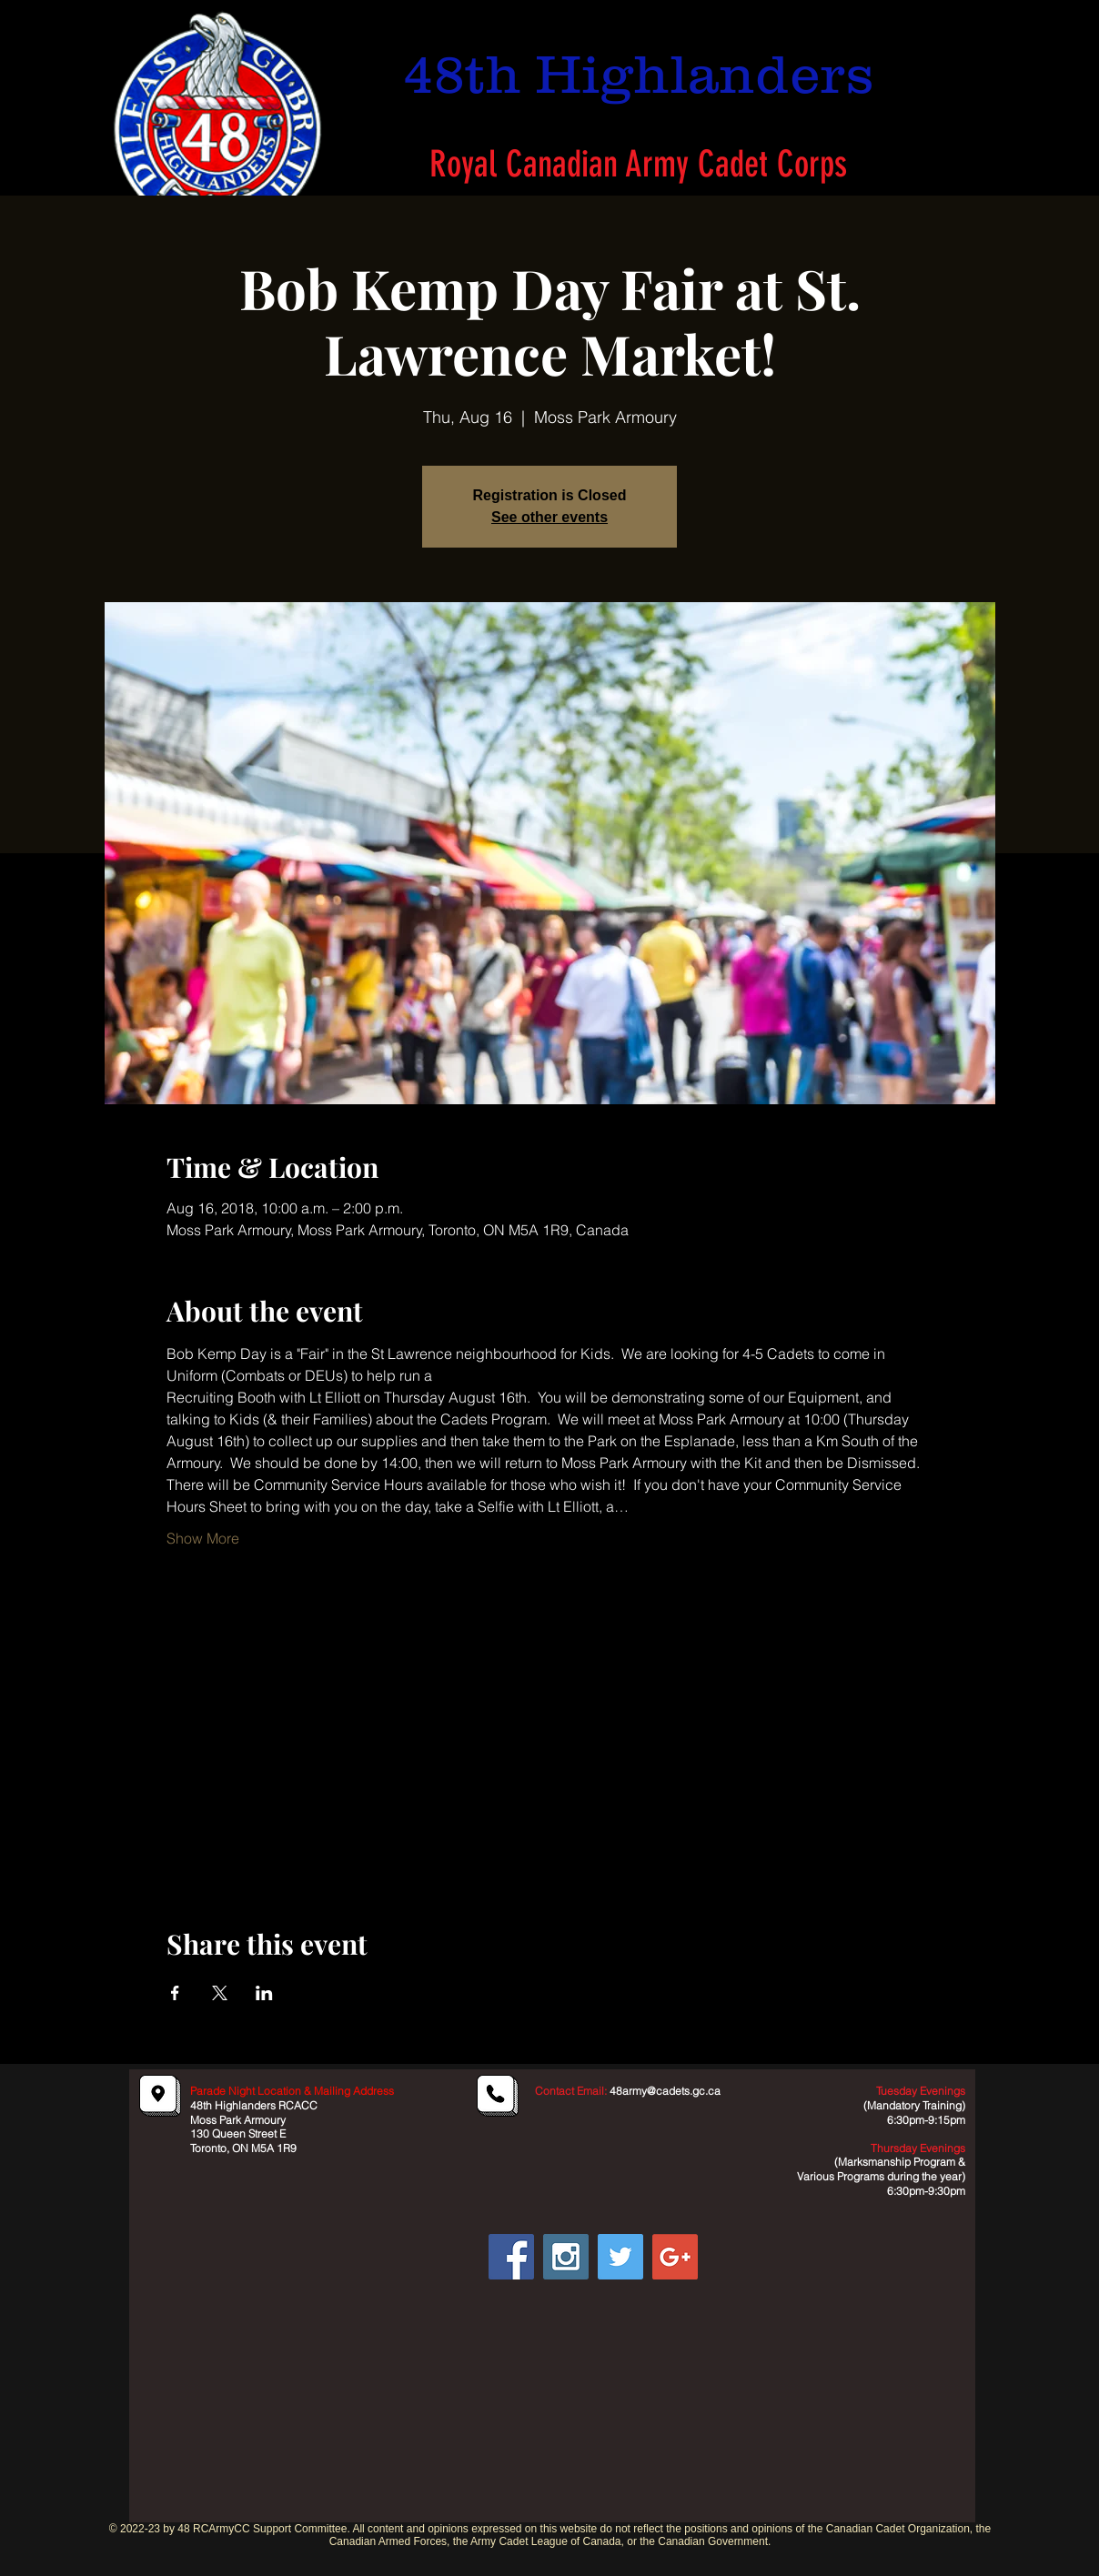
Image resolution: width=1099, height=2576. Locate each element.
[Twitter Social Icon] (620, 2256)
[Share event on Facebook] (175, 1993)
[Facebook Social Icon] (511, 2256)
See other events (549, 517)
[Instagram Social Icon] (566, 2256)
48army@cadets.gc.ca (665, 2091)
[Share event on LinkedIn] (264, 1993)
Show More (202, 1538)
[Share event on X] (219, 1993)
